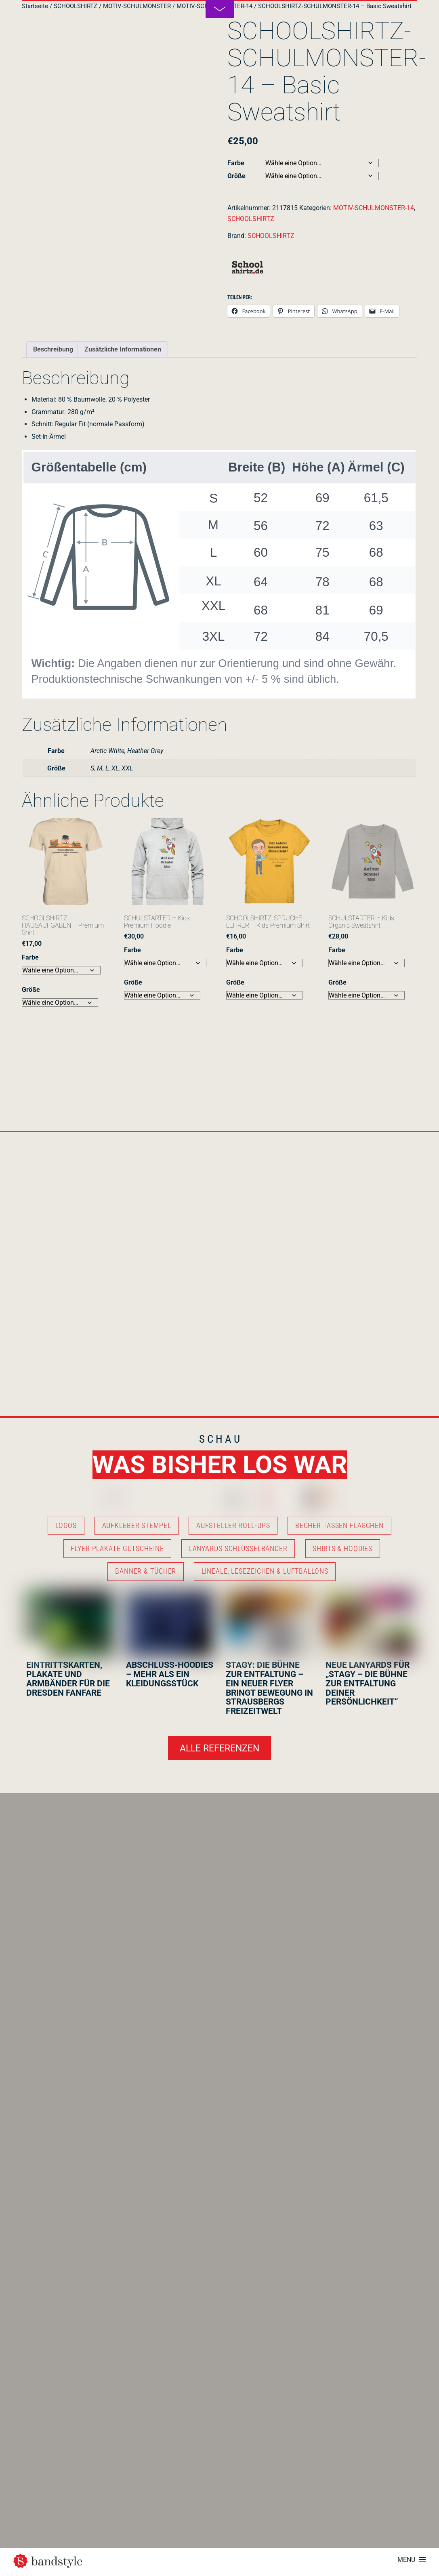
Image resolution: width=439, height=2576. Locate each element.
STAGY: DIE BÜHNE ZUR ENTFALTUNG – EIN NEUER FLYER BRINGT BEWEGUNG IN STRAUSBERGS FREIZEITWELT (269, 1688)
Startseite (35, 6)
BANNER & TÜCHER (145, 1571)
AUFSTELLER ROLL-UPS (233, 1526)
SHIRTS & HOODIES (342, 1549)
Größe (236, 176)
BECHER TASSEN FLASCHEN (339, 1526)
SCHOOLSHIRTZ (75, 6)
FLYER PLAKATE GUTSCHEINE (117, 1549)
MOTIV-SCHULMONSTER (137, 6)
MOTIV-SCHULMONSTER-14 (373, 208)
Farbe (235, 163)
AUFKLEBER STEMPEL (136, 1526)
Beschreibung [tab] (53, 349)
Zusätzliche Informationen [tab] (122, 349)
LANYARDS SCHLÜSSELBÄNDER (238, 1549)
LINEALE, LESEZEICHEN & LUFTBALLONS (265, 1571)
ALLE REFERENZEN (219, 1748)
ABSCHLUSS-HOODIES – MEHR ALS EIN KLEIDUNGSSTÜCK (169, 1674)
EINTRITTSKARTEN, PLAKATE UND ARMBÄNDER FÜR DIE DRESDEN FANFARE (68, 1679)
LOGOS (66, 1526)
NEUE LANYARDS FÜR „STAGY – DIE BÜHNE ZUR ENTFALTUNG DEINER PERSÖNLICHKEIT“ (368, 1683)
